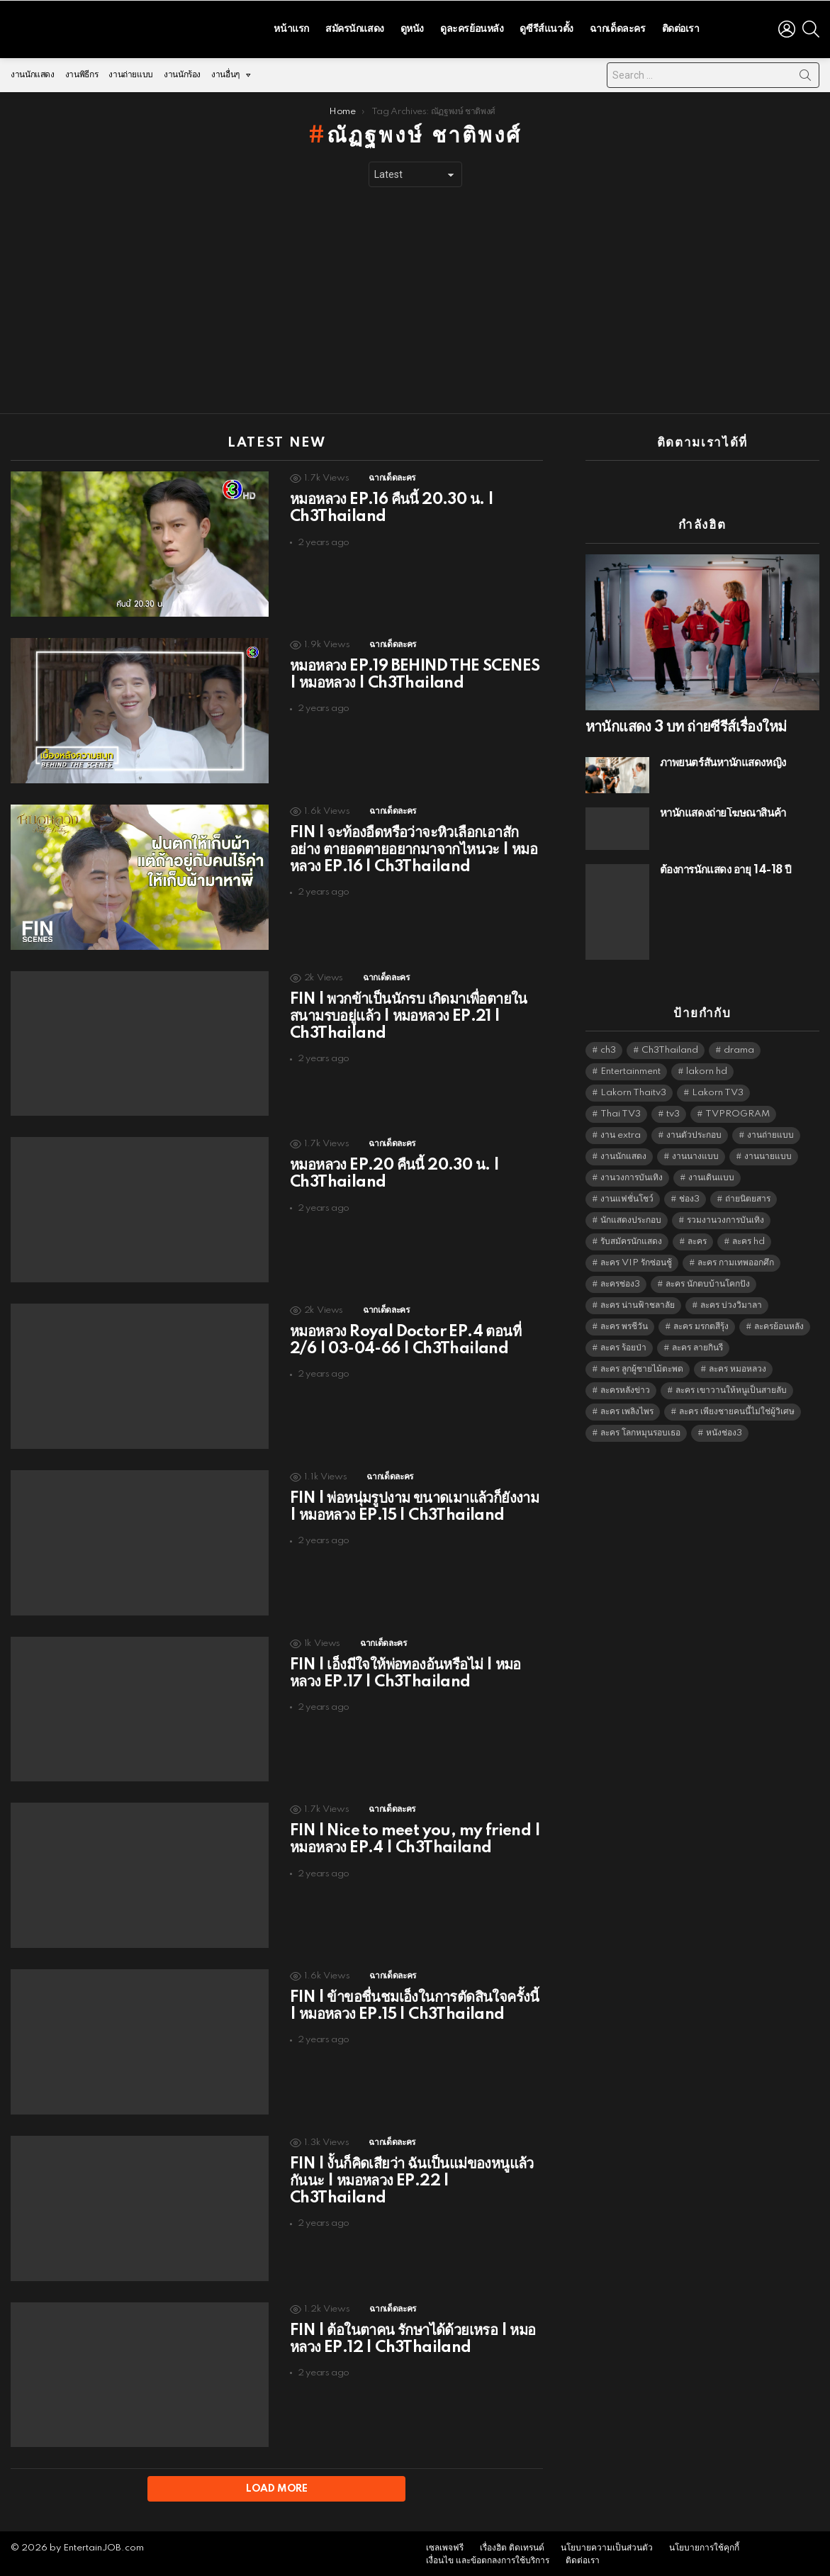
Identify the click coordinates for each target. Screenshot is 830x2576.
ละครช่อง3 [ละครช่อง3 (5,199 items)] (620, 1280)
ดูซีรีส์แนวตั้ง (546, 27)
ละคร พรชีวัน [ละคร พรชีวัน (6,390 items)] (624, 1323)
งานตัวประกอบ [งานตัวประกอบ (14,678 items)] (694, 1131)
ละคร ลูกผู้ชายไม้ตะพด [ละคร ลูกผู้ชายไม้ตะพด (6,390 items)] (641, 1365)
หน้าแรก (291, 27)
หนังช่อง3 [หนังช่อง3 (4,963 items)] (724, 1429)
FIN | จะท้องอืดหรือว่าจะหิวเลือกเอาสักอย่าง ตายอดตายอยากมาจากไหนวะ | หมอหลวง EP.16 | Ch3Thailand (413, 846)
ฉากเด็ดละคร (618, 27)
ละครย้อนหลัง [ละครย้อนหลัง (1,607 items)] (779, 1323)
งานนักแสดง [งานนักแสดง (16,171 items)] (623, 1153)
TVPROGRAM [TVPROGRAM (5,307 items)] (737, 1110)
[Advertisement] (415, 297)
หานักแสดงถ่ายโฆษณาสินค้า (723, 810)
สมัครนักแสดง (354, 27)
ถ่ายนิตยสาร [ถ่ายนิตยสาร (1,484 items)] (747, 1195)
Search (805, 74)
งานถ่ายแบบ (130, 71)
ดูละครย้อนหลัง (471, 27)
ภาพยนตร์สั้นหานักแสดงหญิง (723, 760)
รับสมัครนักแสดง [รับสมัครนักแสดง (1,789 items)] (631, 1238)
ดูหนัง (412, 27)
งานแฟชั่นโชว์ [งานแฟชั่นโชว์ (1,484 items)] (627, 1195)
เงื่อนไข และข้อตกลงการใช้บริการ (487, 2558)
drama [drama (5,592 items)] (739, 1046)
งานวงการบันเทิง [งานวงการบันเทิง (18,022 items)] (631, 1174)
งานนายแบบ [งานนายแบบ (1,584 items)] (768, 1153)
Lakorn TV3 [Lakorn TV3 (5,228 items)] (718, 1089)
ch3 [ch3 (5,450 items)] (608, 1046)
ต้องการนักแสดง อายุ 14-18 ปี (726, 867)
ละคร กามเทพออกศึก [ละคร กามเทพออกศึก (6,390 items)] (735, 1259)
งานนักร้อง (182, 71)
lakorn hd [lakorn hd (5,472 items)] (706, 1068)
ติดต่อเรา (681, 27)
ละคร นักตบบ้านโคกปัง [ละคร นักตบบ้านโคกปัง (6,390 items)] (708, 1280)
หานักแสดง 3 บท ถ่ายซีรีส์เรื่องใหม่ (686, 724)
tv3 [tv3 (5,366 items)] (673, 1110)
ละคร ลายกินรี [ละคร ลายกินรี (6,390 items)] (697, 1344)
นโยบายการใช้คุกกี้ (704, 2545)
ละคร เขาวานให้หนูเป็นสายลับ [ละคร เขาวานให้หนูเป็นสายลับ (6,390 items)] (731, 1386)
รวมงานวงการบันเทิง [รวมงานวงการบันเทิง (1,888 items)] (725, 1216)
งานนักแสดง (33, 71)
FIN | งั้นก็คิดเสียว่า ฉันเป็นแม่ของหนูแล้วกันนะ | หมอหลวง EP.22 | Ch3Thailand (412, 2177)
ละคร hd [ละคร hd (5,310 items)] (748, 1238)
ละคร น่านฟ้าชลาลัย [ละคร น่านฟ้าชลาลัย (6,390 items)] (637, 1301)
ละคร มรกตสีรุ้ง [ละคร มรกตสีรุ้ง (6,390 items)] (701, 1323)
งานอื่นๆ (225, 75)
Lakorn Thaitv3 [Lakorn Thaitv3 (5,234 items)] (633, 1089)
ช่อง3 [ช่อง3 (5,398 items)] (689, 1195)
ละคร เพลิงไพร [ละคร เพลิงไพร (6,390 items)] (627, 1408)
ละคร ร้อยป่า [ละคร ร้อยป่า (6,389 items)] (623, 1344)
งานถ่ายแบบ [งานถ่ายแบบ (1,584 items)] (770, 1131)
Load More (277, 2485)
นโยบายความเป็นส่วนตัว (607, 2545)
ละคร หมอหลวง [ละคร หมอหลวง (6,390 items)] (737, 1365)
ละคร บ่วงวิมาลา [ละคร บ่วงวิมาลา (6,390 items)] (731, 1301)
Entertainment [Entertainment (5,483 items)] (630, 1068)
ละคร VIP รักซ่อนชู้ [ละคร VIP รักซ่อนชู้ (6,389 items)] (636, 1259)
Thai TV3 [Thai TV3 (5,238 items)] (620, 1110)
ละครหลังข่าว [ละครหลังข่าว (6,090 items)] (625, 1386)
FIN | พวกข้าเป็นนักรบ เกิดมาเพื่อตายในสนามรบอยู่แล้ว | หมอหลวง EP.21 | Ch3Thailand (408, 1012)
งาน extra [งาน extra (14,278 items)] (620, 1131)
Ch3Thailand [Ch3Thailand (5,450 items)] (669, 1046)
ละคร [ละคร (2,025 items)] (697, 1238)
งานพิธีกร (81, 71)
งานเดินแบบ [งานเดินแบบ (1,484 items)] (711, 1174)
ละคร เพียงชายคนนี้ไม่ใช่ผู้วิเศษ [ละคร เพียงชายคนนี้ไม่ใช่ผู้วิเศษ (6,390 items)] (737, 1408)
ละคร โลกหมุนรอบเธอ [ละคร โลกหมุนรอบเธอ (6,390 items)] (640, 1429)
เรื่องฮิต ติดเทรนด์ (512, 2545)
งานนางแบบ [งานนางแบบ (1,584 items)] (695, 1153)
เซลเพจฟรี (445, 2545)
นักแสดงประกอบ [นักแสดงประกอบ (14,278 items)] (630, 1216)
